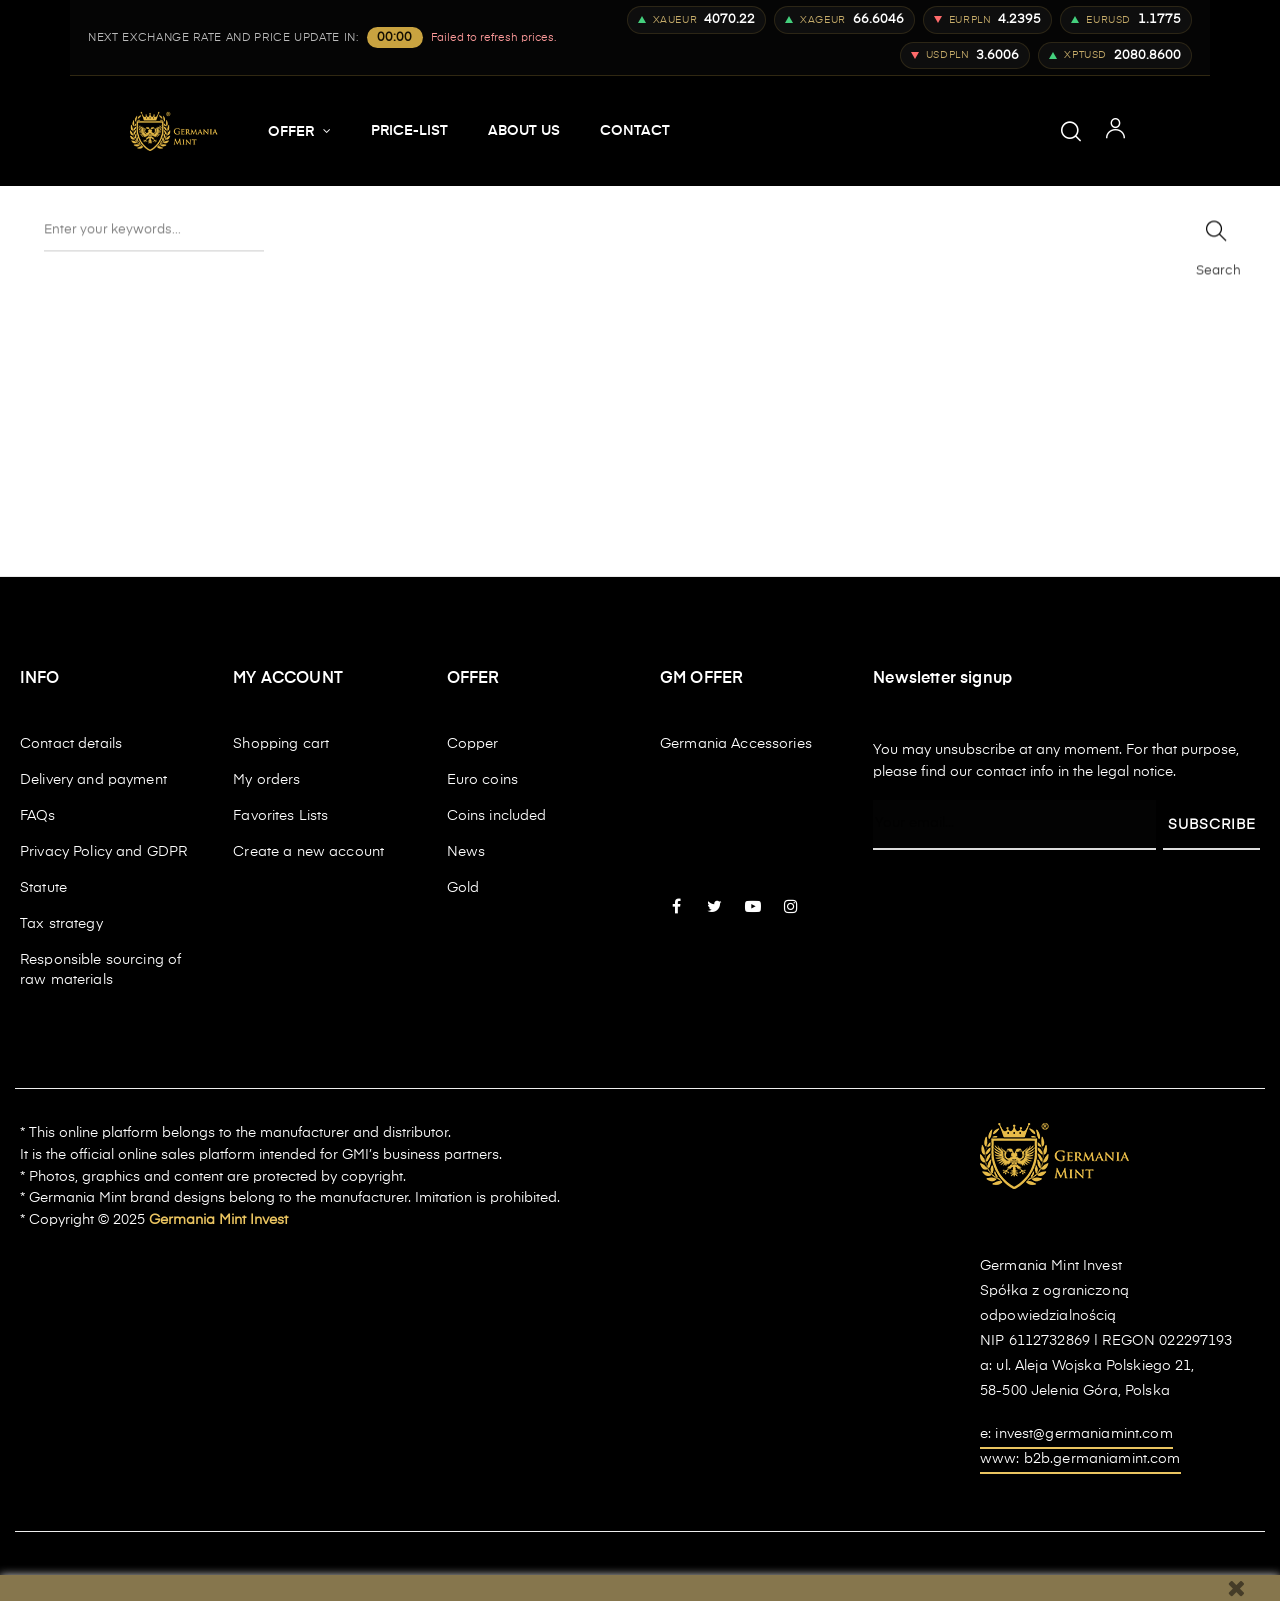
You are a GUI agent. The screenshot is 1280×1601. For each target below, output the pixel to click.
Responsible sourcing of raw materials (100, 970)
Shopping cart (281, 744)
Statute (43, 888)
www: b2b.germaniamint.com (1080, 1459)
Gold (463, 888)
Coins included (497, 816)
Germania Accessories (736, 744)
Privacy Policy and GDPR (103, 852)
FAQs (38, 816)
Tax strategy (61, 924)
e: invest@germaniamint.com (1076, 1434)
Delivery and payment (93, 780)
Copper (473, 744)
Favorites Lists (280, 816)
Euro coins (482, 780)
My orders (266, 780)
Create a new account (308, 852)
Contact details (71, 744)
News (466, 852)
